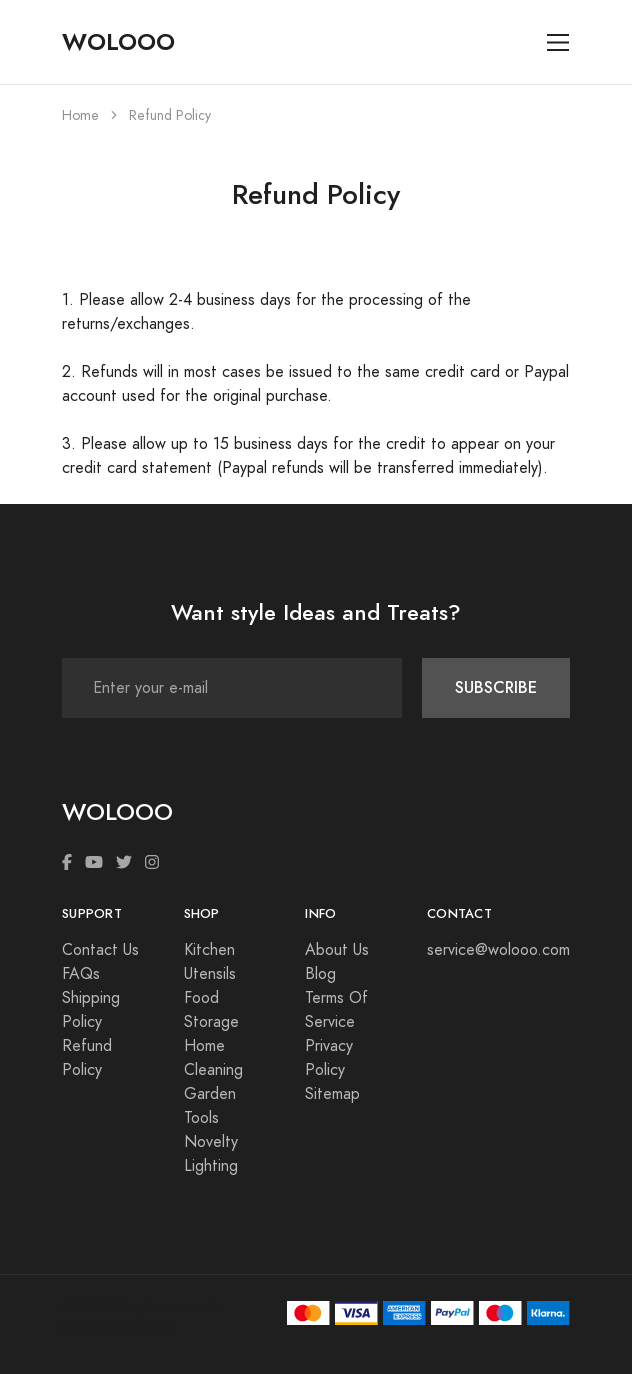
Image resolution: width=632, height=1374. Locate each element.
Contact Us (100, 950)
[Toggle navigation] (558, 42)
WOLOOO (118, 42)
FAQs (81, 974)
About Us (337, 950)
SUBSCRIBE (496, 687)
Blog (320, 974)
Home (80, 115)
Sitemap (332, 1094)
